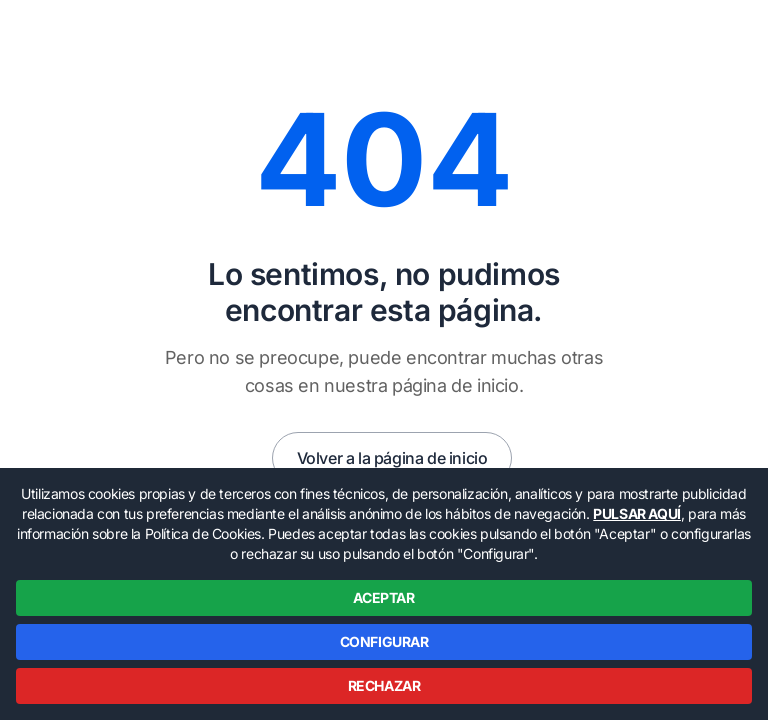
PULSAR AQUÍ (637, 513)
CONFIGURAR (384, 641)
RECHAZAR (384, 685)
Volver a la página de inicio (392, 458)
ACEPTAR (383, 597)
